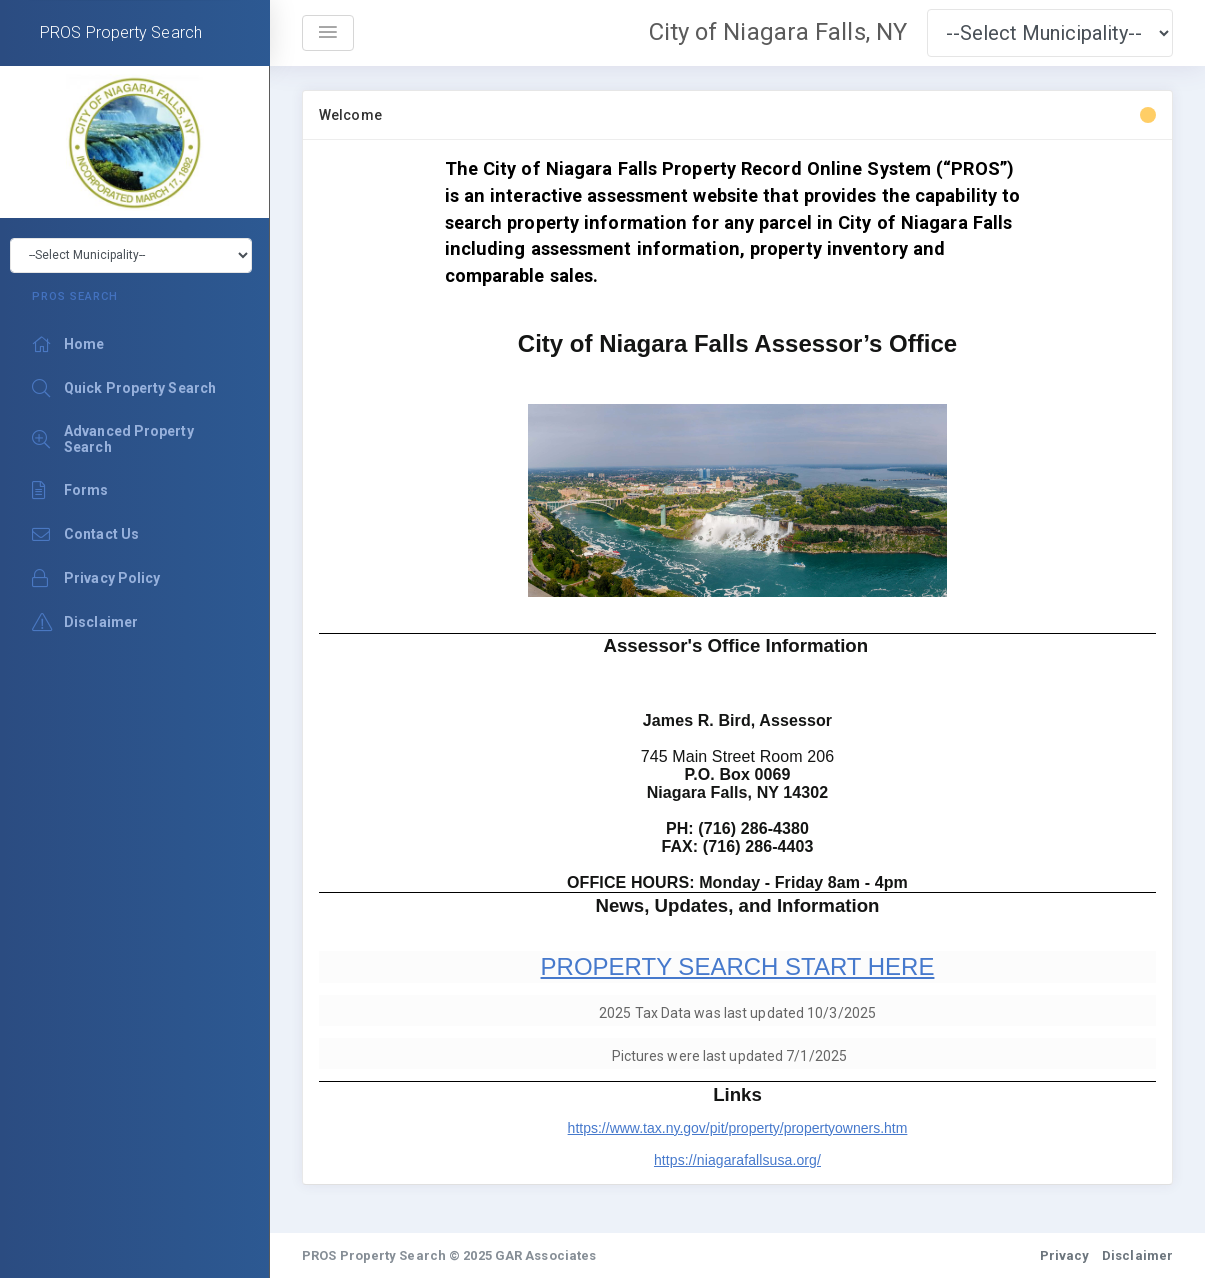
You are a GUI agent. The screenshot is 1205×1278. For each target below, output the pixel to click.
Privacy (1065, 1255)
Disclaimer (1137, 1255)
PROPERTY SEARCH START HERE (738, 966)
